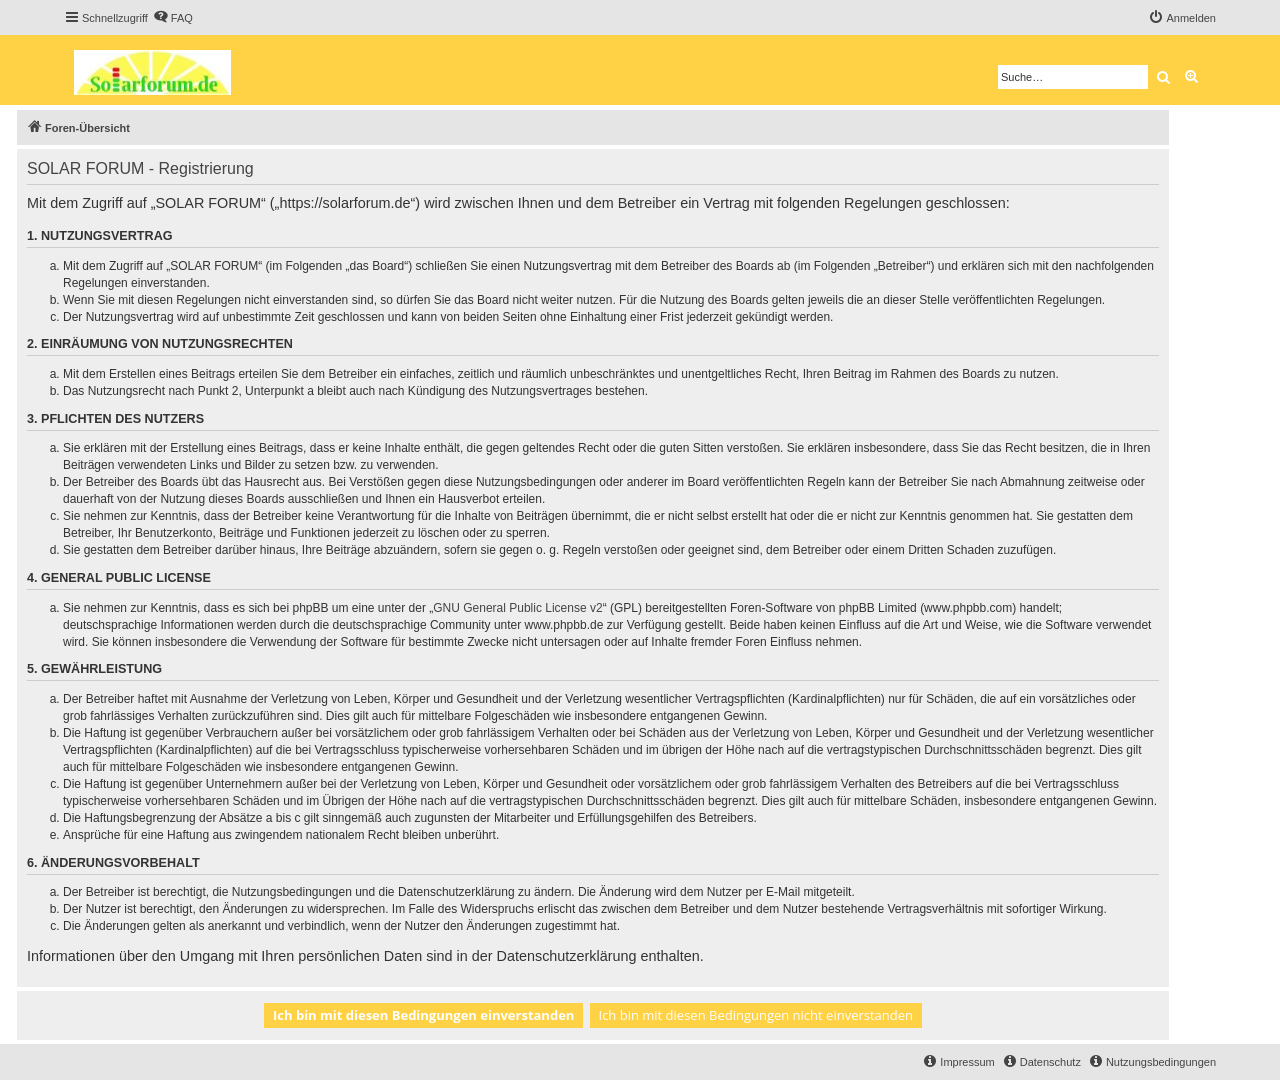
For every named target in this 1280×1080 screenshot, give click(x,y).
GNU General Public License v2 (517, 608)
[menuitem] (173, 18)
